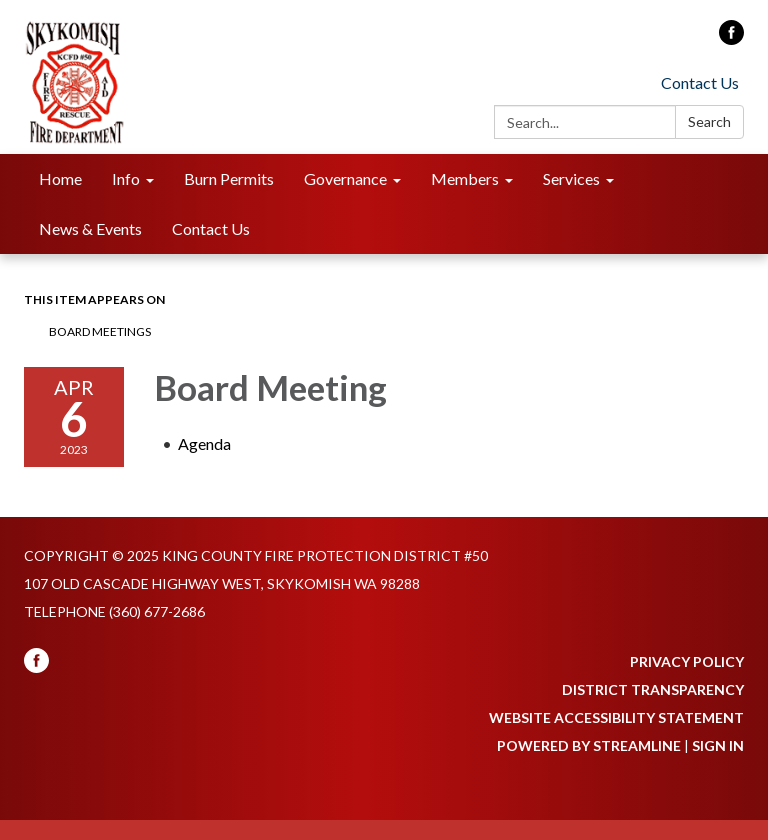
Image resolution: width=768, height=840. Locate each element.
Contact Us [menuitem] (211, 228)
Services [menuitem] (571, 178)
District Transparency (653, 689)
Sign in (718, 745)
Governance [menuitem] (345, 178)
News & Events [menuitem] (90, 228)
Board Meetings (100, 331)
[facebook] (731, 38)
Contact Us (700, 82)
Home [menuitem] (60, 178)
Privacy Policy (687, 661)
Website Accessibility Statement (616, 717)
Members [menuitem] (465, 178)
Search (709, 121)
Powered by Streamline (589, 745)
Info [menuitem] (126, 178)
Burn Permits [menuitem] (229, 178)
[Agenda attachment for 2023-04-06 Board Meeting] (204, 443)
